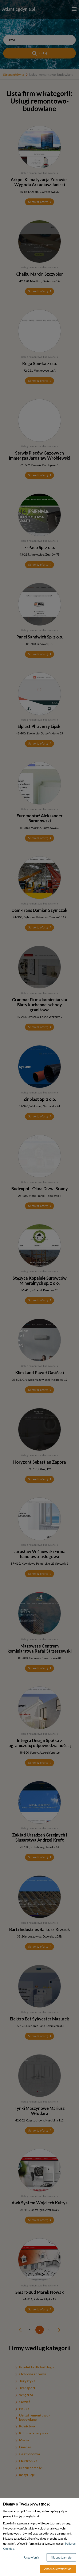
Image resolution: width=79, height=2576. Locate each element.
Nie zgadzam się (61, 2557)
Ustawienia (31, 2557)
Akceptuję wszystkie (57, 2569)
